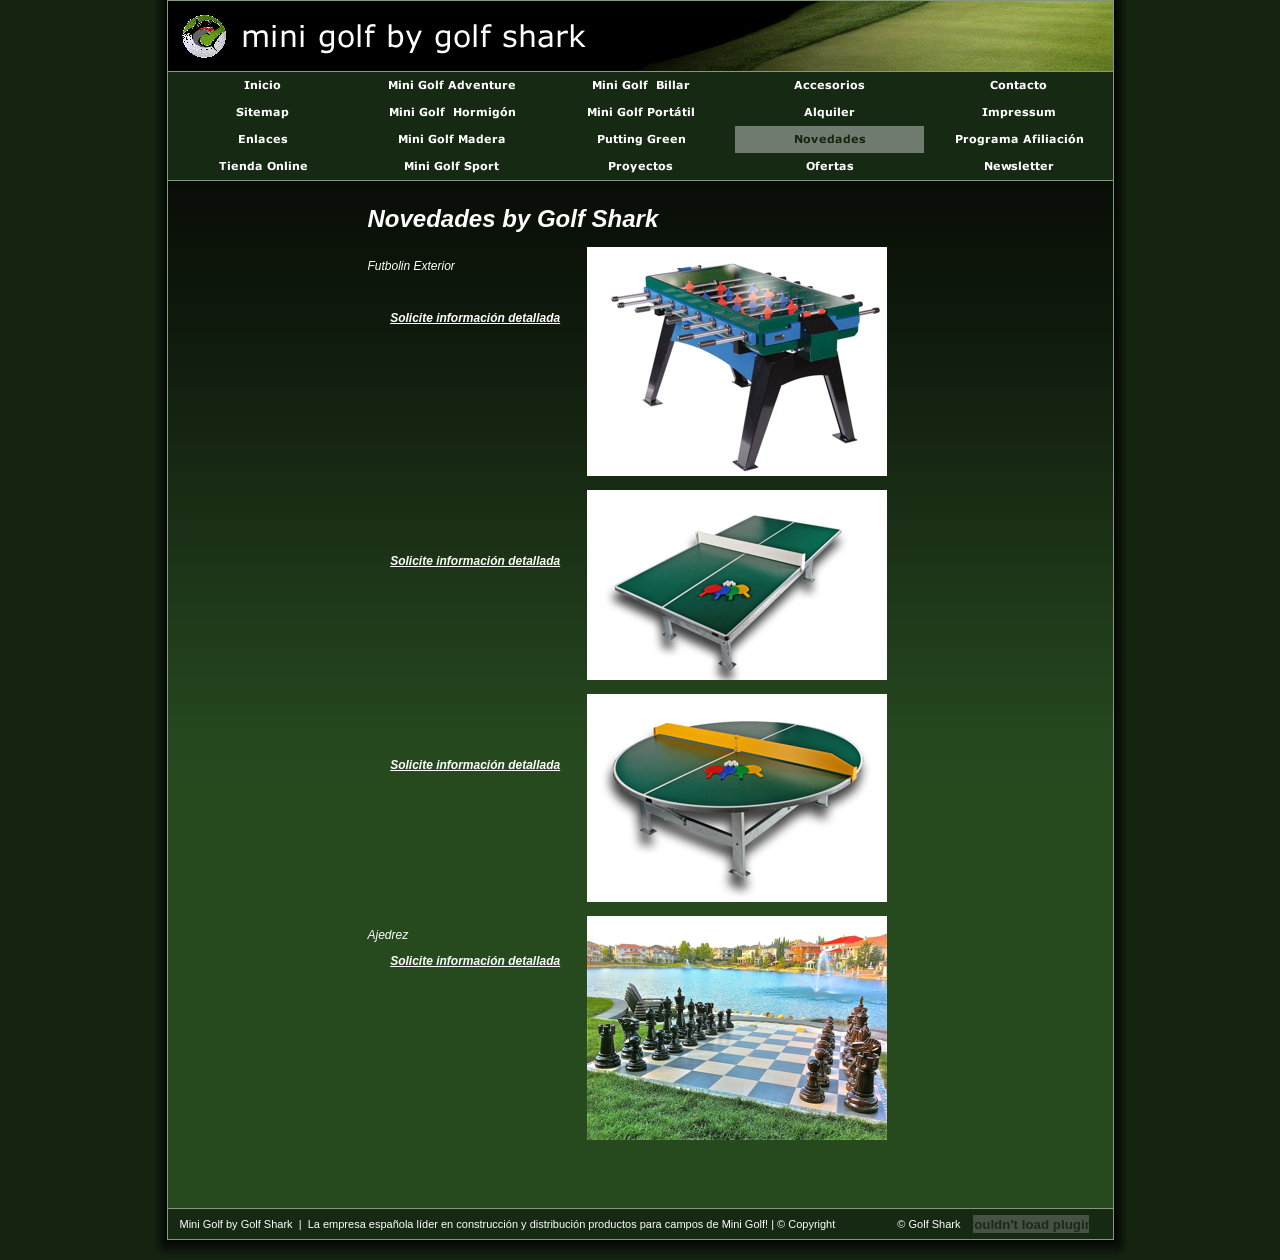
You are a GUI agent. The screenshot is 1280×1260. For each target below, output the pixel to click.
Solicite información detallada (475, 318)
